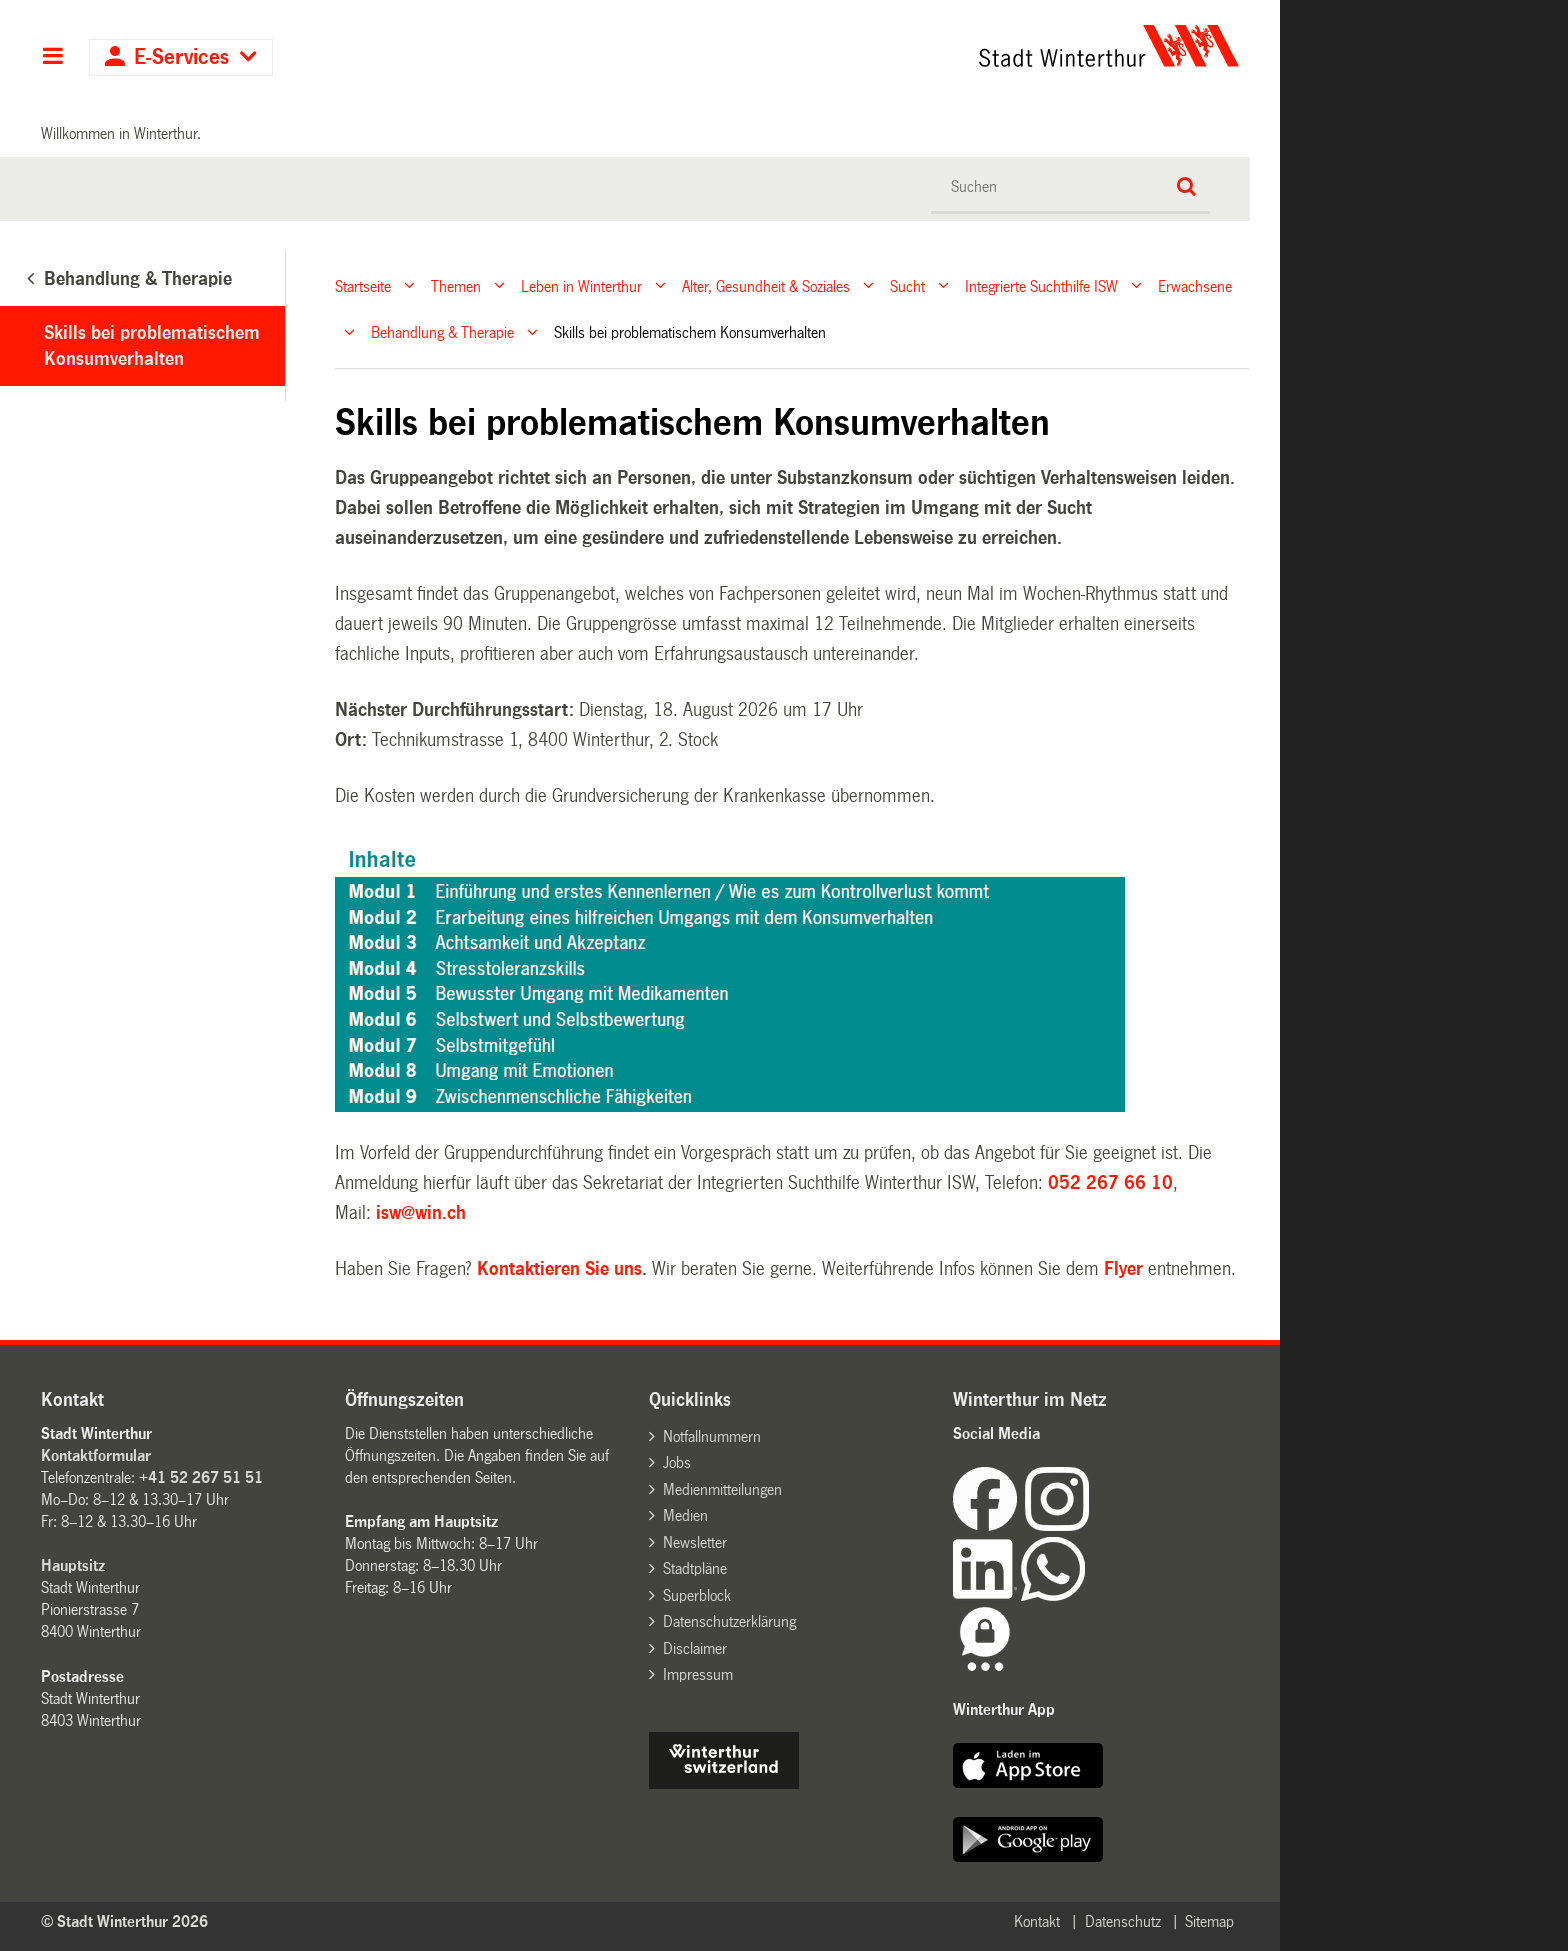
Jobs (677, 1462)
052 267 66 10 (1110, 1183)
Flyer (1126, 1269)
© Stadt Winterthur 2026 (124, 1921)
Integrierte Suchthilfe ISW (1041, 285)
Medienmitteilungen (722, 1489)
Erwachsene (1195, 285)
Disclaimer (695, 1648)
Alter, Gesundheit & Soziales (766, 285)
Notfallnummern (712, 1436)
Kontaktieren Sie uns (559, 1269)
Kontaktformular (96, 1455)
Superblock (697, 1595)
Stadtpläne (695, 1568)
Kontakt (1037, 1921)
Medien (685, 1515)
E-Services (181, 57)
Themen (456, 285)
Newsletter (695, 1542)
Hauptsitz (73, 1565)
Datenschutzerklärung (729, 1621)
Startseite (363, 285)
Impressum (698, 1674)
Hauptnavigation (52, 58)
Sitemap (1209, 1921)
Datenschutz (1123, 1921)
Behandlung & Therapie (442, 332)
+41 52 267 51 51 (201, 1477)
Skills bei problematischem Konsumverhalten (152, 346)
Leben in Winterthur (581, 285)
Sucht (907, 285)
